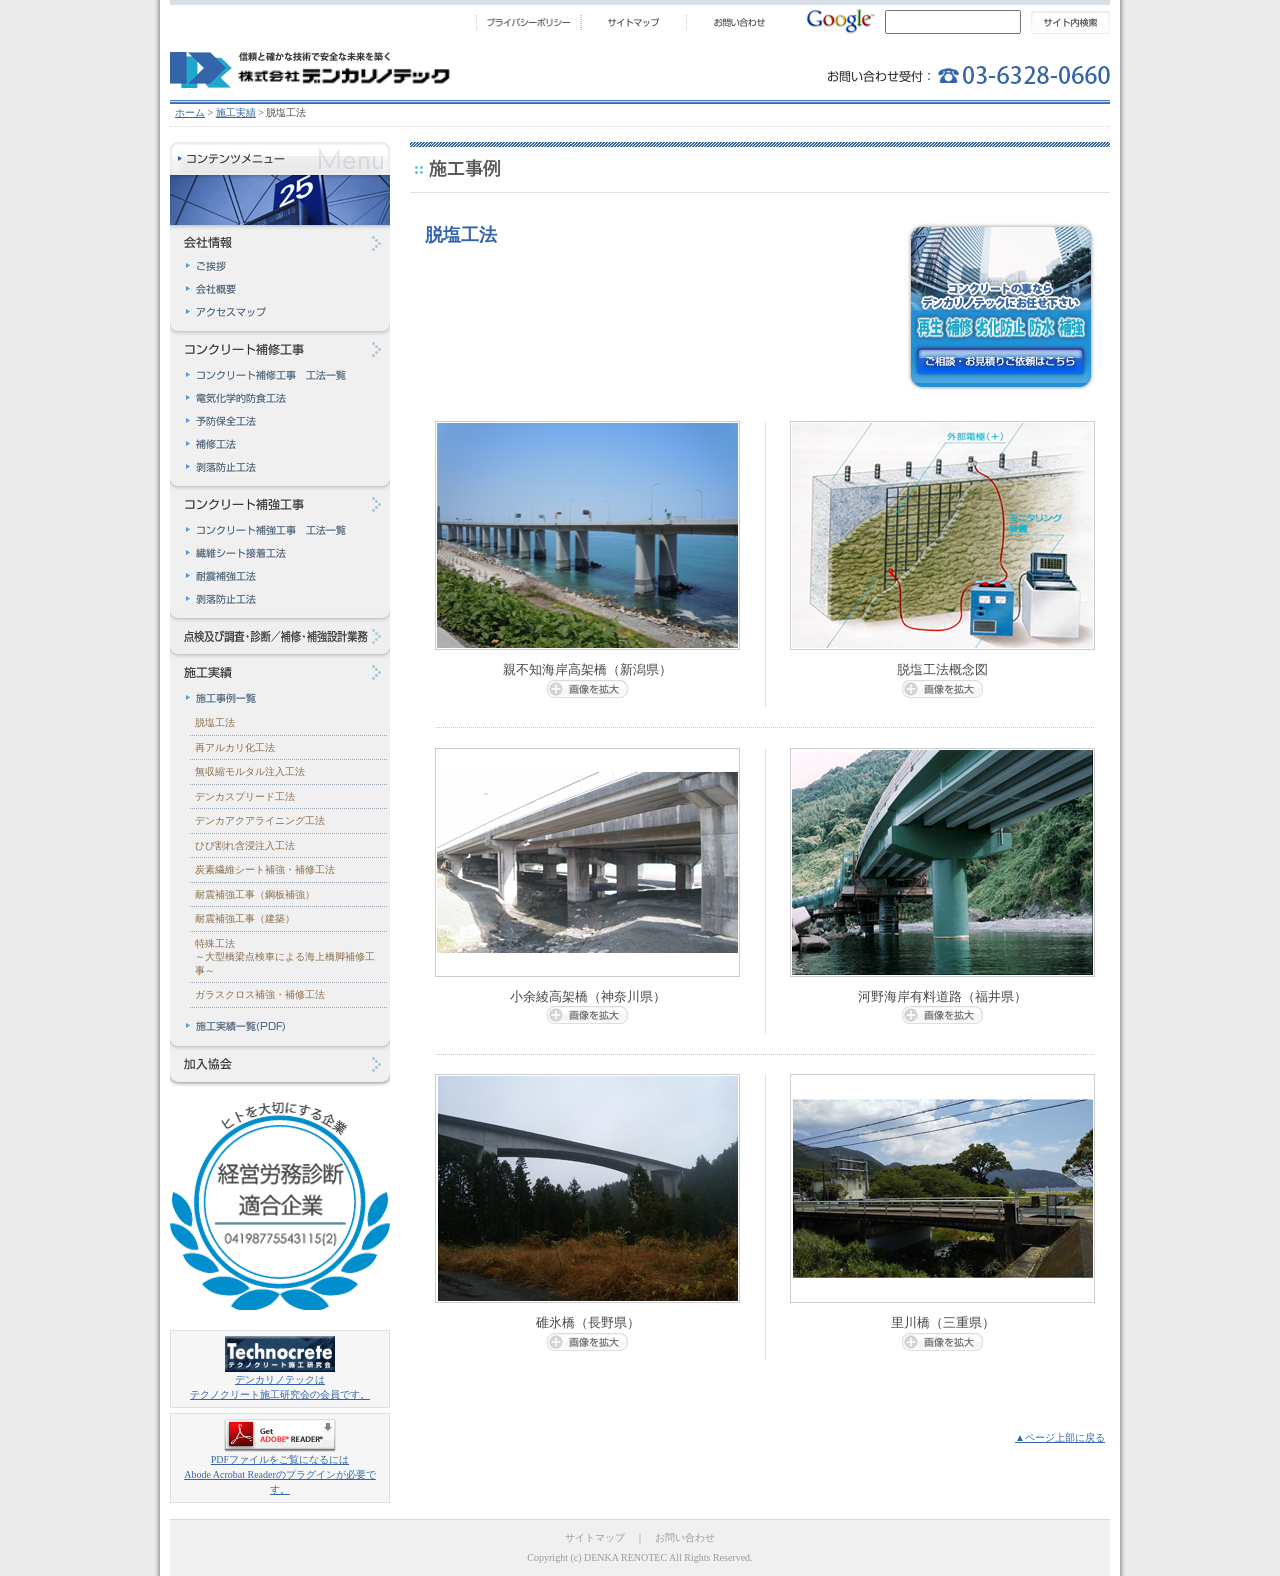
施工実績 (236, 112)
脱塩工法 (215, 722)
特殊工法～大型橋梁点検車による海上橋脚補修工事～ (285, 957)
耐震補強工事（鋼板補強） (255, 894)
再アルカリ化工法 (235, 747)
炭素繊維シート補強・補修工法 (265, 869)
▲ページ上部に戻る (1060, 1437)
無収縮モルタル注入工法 (250, 771)
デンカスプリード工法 (245, 796)
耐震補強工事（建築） (245, 918)
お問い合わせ (685, 1537)
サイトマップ (595, 1537)
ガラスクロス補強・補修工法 (260, 994)
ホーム (190, 112)
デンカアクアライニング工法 (260, 820)
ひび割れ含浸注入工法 (245, 845)
